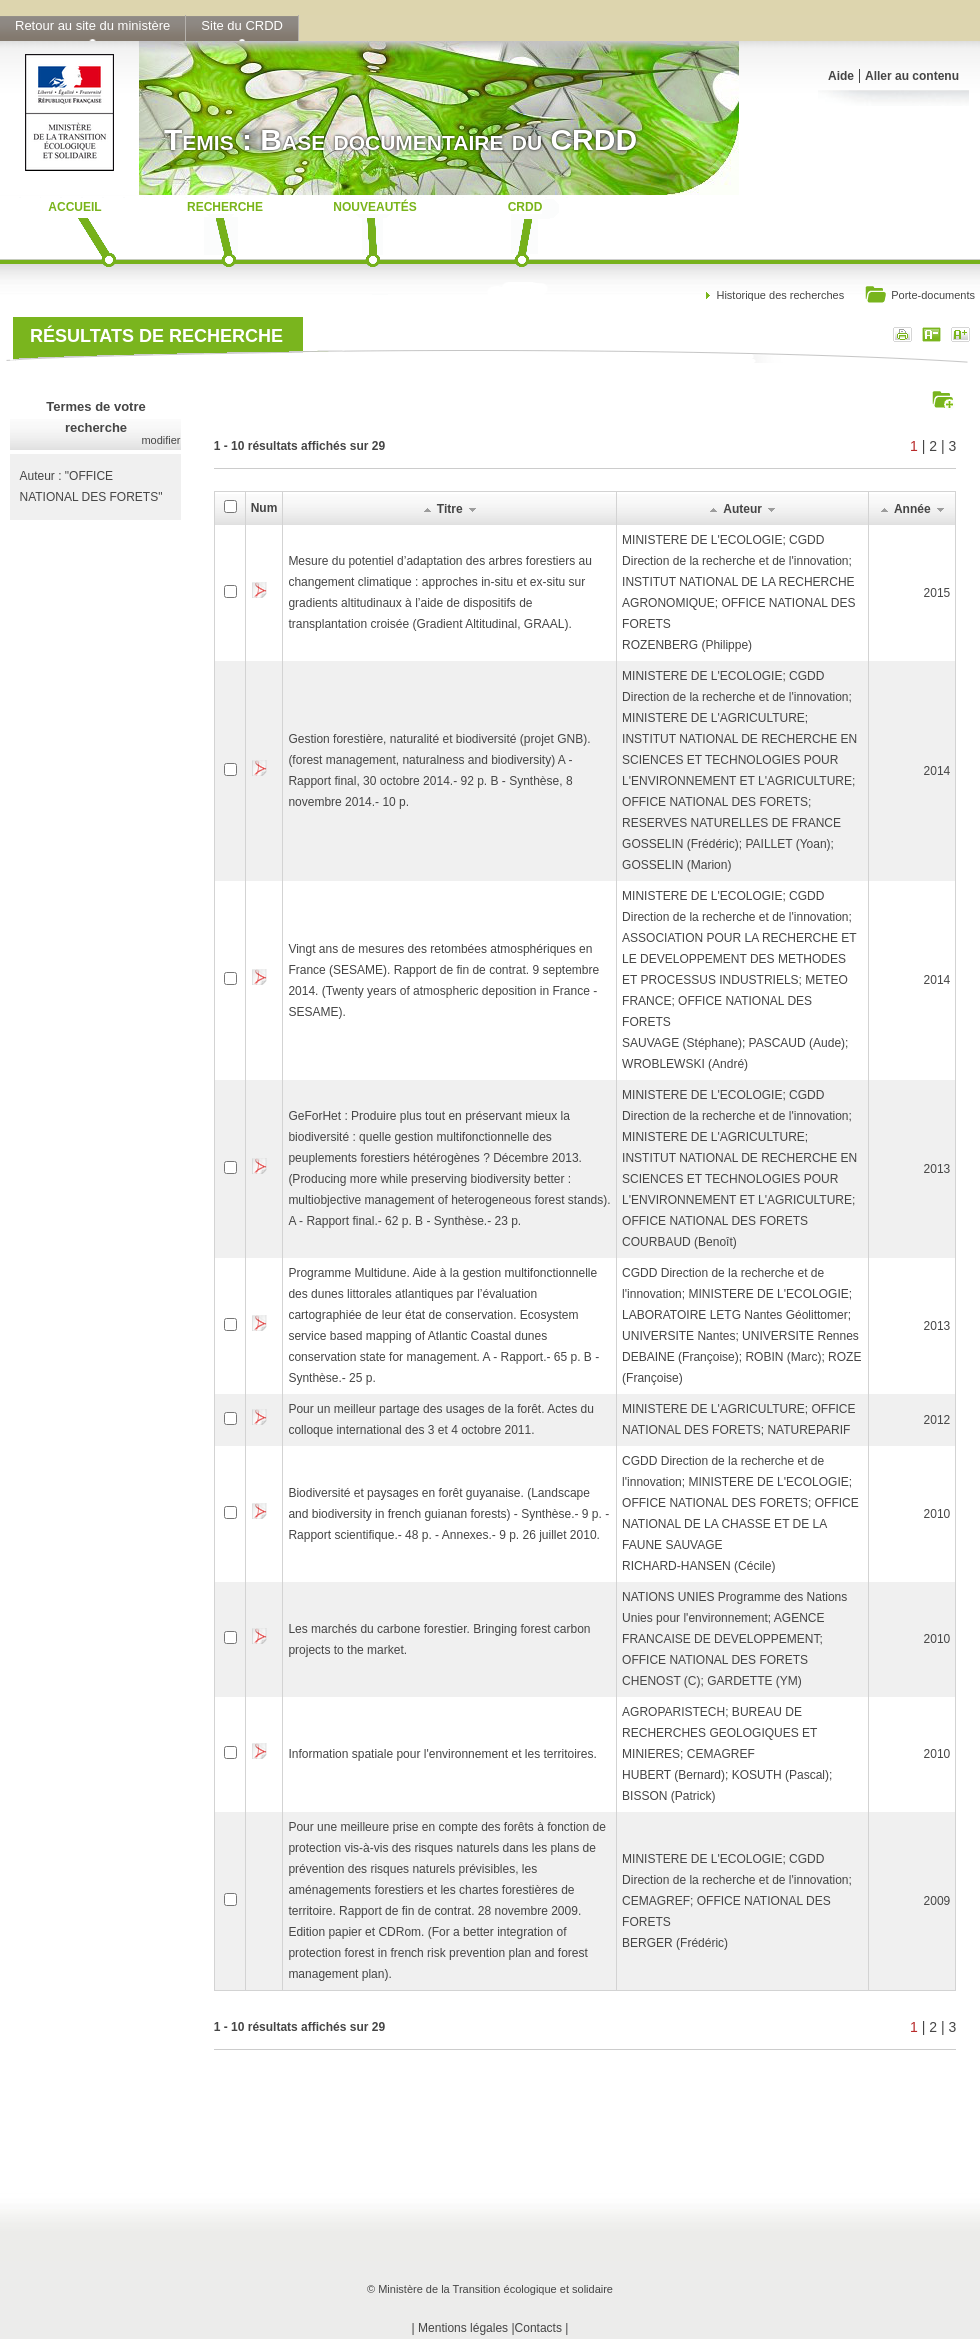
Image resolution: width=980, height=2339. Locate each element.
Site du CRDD (242, 25)
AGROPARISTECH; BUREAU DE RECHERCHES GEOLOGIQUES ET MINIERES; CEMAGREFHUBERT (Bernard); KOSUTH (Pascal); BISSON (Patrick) (727, 1754)
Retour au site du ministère (92, 25)
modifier (160, 440)
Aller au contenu (912, 76)
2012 (937, 1420)
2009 (937, 1901)
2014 (937, 771)
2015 (937, 593)
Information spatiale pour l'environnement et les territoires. (442, 1754)
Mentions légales (463, 2328)
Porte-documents (919, 296)
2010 (937, 1514)
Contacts (538, 2328)
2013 (937, 1169)
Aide (841, 76)
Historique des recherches (780, 295)
